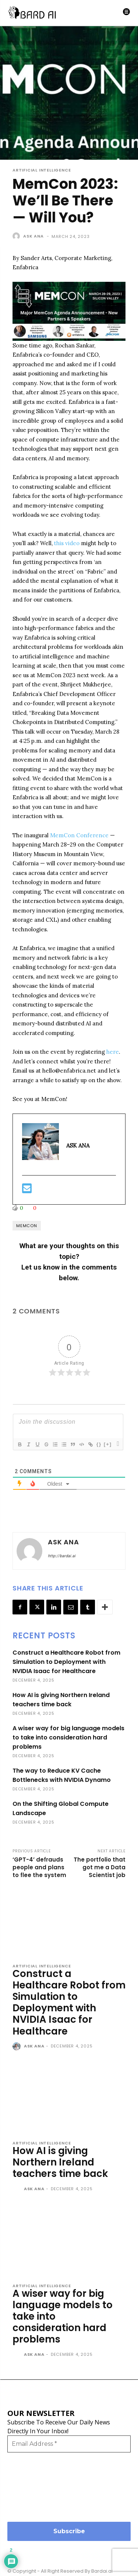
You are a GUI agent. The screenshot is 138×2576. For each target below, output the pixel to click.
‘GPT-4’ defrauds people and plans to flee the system (39, 1867)
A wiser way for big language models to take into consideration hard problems (68, 1737)
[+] (108, 1444)
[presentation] (37, 2486)
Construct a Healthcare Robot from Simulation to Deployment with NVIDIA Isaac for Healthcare (66, 1661)
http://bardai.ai (61, 1556)
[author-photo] (17, 2046)
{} (99, 1444)
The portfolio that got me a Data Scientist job (99, 1867)
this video (66, 543)
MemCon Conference (79, 835)
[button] (69, 311)
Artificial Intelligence (42, 170)
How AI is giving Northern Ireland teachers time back (61, 1699)
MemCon (26, 1226)
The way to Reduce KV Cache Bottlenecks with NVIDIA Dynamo (62, 1775)
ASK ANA (33, 236)
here (112, 1051)
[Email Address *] (69, 2443)
